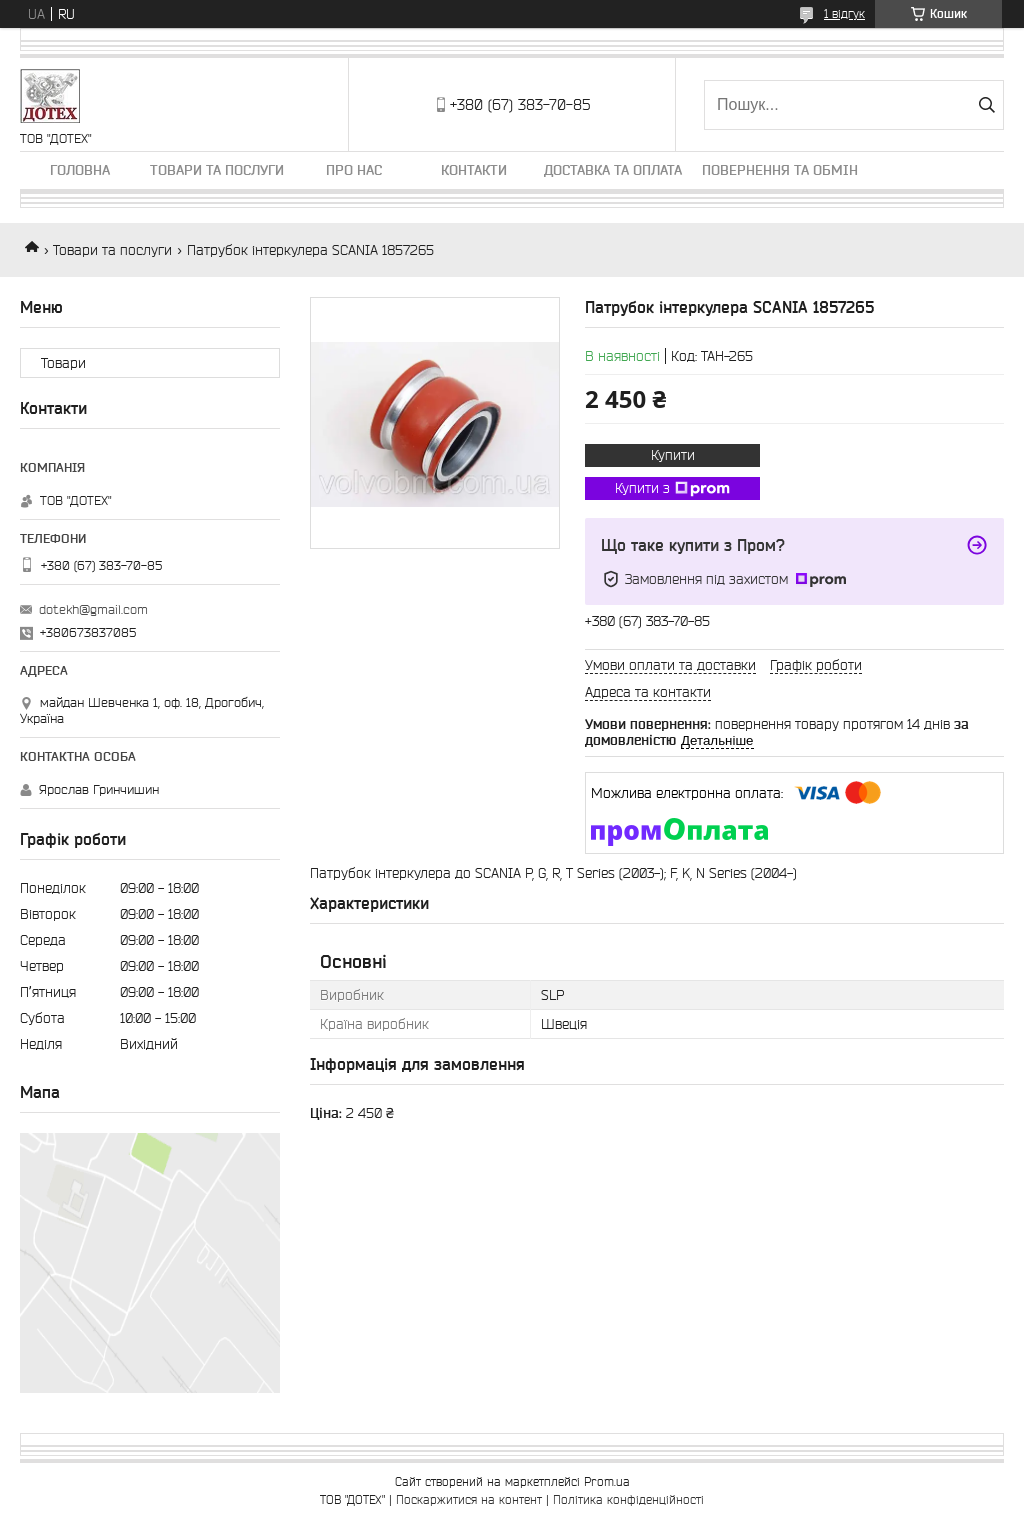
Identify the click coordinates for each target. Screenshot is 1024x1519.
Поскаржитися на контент (469, 1499)
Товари (63, 363)
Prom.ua (607, 1481)
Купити (673, 455)
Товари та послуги (217, 170)
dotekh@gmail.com (93, 609)
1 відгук (844, 13)
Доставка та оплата (613, 170)
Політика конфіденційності (628, 1499)
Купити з (672, 489)
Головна (80, 170)
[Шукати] (986, 105)
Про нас (354, 170)
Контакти (474, 170)
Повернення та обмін (780, 170)
